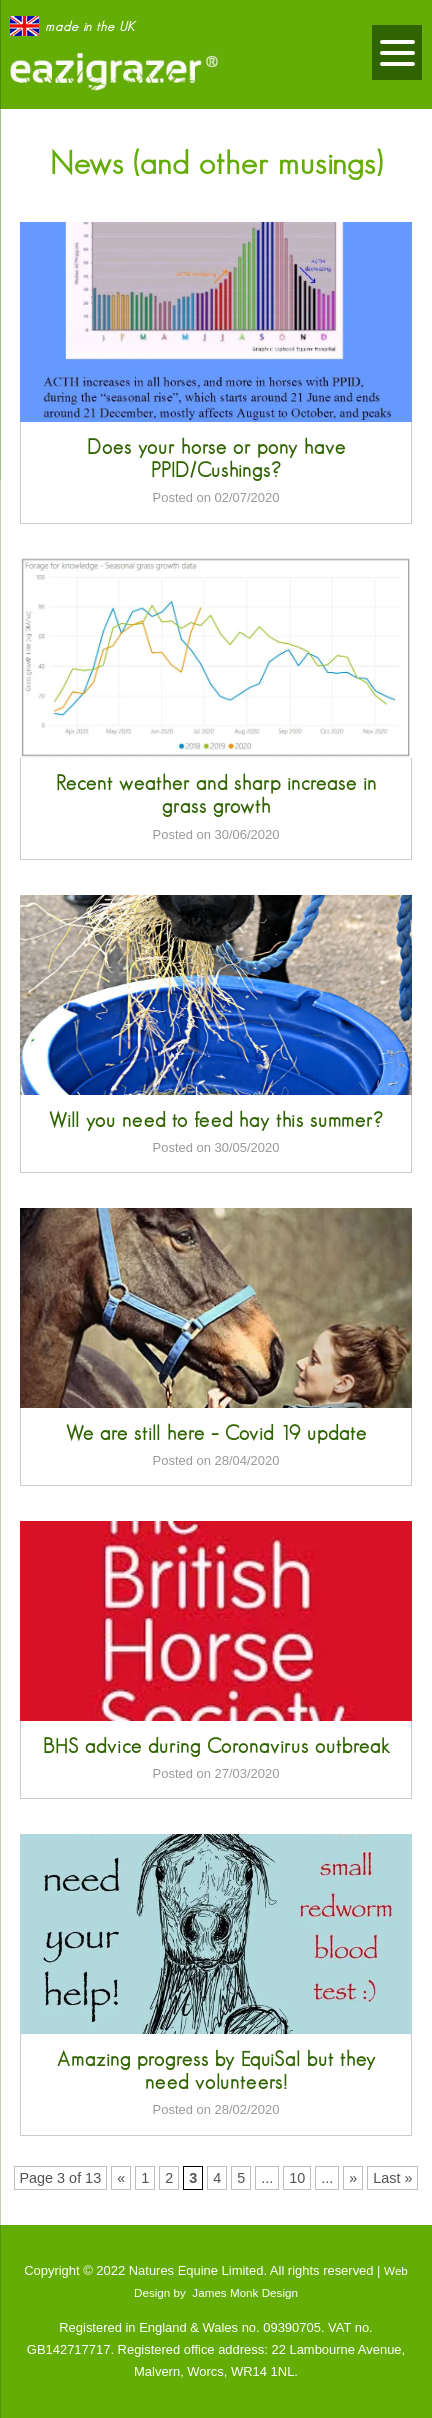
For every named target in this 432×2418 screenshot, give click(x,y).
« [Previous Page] (121, 2178)
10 (297, 2178)
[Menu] (397, 52)
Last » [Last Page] (392, 2178)
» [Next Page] (353, 2178)
